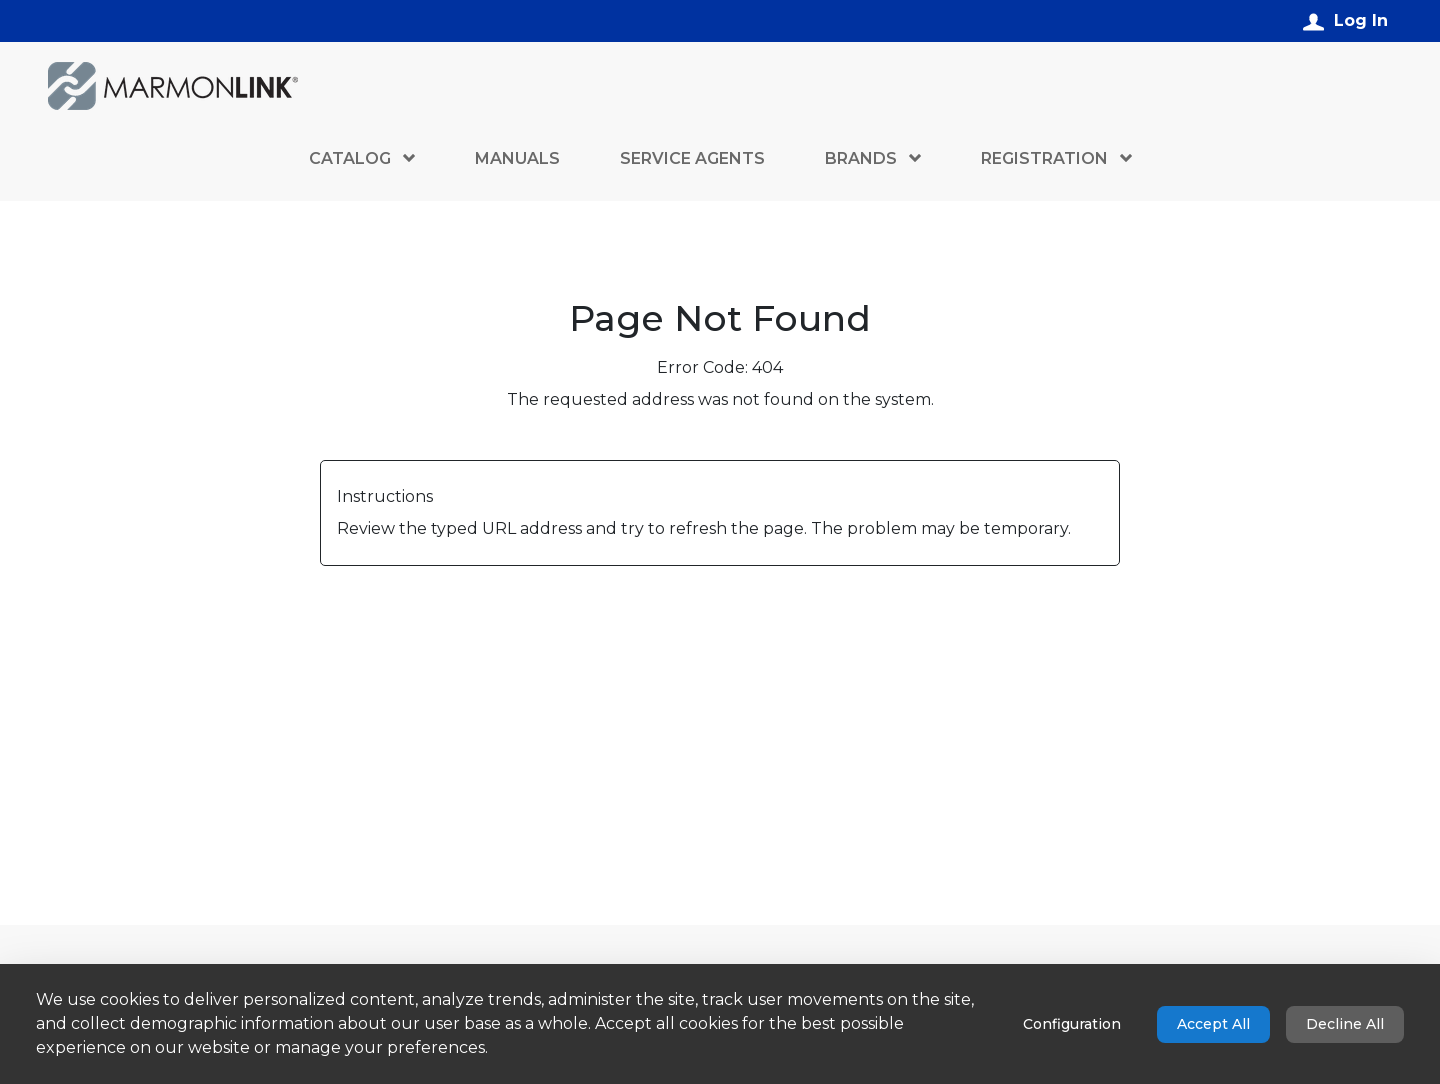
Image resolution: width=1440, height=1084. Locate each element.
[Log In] (1345, 21)
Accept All (1213, 1024)
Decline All (1345, 1024)
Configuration (1072, 1024)
